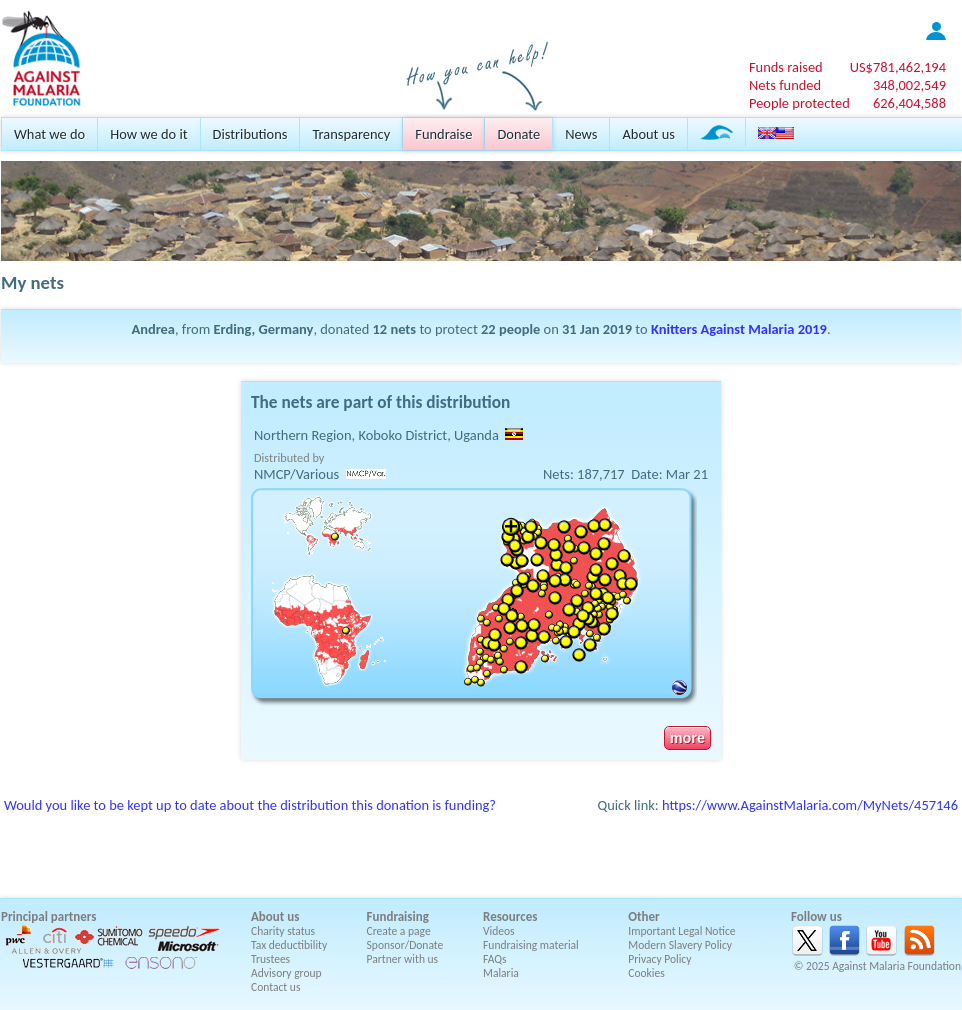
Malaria (501, 973)
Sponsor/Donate (405, 945)
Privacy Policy (659, 959)
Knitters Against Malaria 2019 (739, 329)
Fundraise (443, 134)
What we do (49, 134)
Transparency (351, 134)
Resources (510, 916)
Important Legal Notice (681, 931)
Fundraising (398, 916)
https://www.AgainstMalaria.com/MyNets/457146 (810, 805)
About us (648, 134)
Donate (518, 134)
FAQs (495, 959)
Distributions (250, 134)
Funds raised (786, 67)
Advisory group (286, 973)
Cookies (646, 973)
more (687, 738)
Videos (499, 931)
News (581, 134)
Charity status (283, 931)
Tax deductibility (289, 945)
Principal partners (48, 916)
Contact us (275, 987)
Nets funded (785, 85)
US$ (898, 67)
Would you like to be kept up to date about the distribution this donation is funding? (250, 805)
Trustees (270, 959)
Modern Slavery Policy (680, 945)
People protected (799, 103)
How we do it (148, 134)
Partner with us (403, 959)
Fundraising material (531, 945)
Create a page (399, 931)
